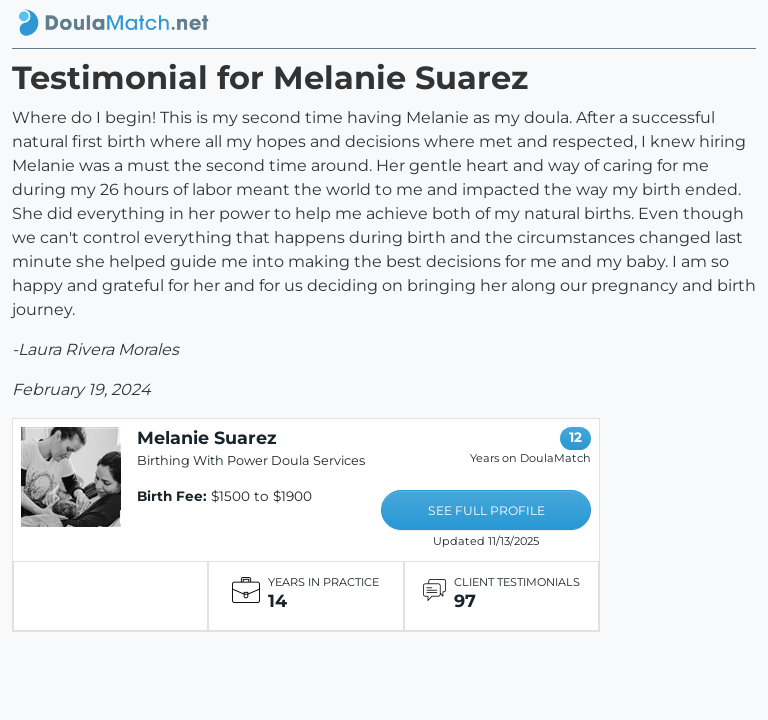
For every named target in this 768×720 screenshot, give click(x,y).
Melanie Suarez (207, 437)
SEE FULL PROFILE (486, 510)
